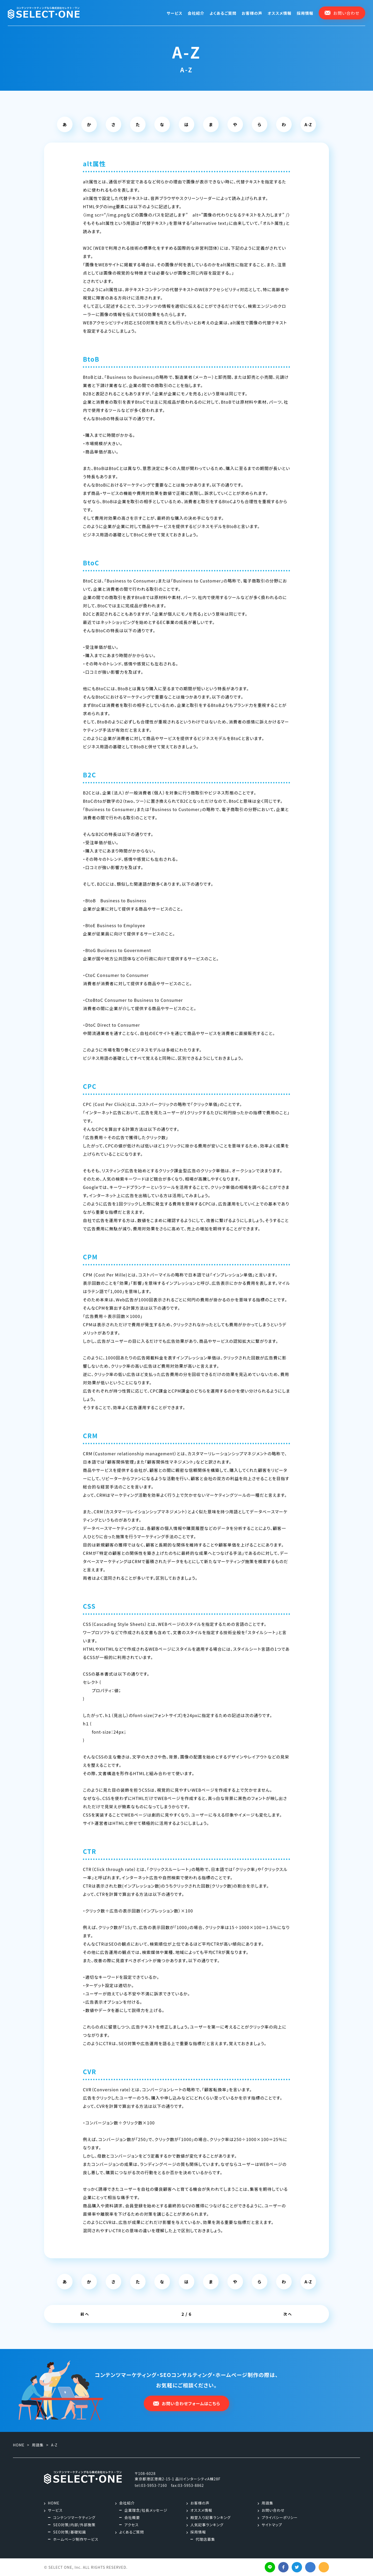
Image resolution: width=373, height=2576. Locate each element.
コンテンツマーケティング (74, 2517)
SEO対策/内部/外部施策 (74, 2524)
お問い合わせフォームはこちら (186, 2403)
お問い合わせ (273, 2510)
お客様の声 (252, 13)
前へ (85, 2314)
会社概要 (132, 2517)
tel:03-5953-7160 (151, 2485)
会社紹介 (196, 13)
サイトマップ (272, 2524)
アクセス (131, 2524)
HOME (53, 2503)
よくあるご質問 (223, 13)
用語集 (267, 2503)
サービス (174, 13)
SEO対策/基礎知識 (69, 2532)
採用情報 (305, 13)
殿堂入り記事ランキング (210, 2517)
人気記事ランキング (207, 2524)
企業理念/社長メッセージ (145, 2510)
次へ (288, 2314)
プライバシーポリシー (280, 2517)
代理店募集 (205, 2539)
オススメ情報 (280, 13)
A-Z (308, 124)
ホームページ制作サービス (75, 2539)
